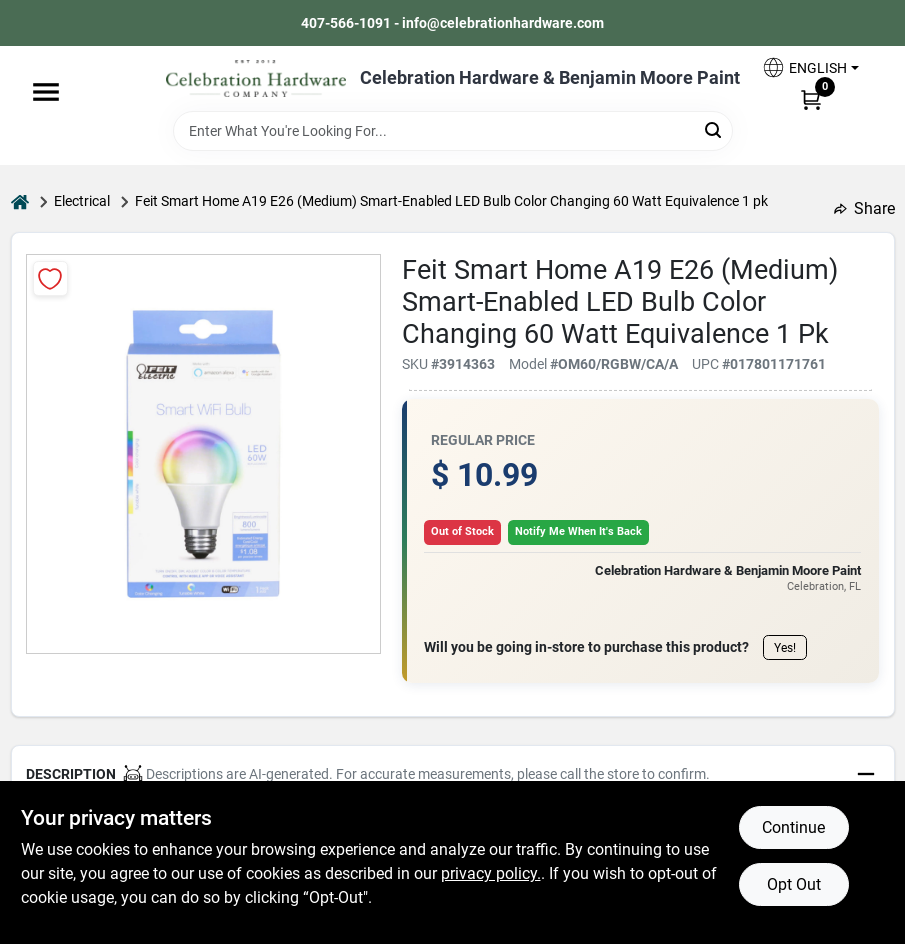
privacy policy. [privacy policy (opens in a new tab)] (491, 873)
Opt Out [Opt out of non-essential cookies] (794, 884)
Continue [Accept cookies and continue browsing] (793, 827)
